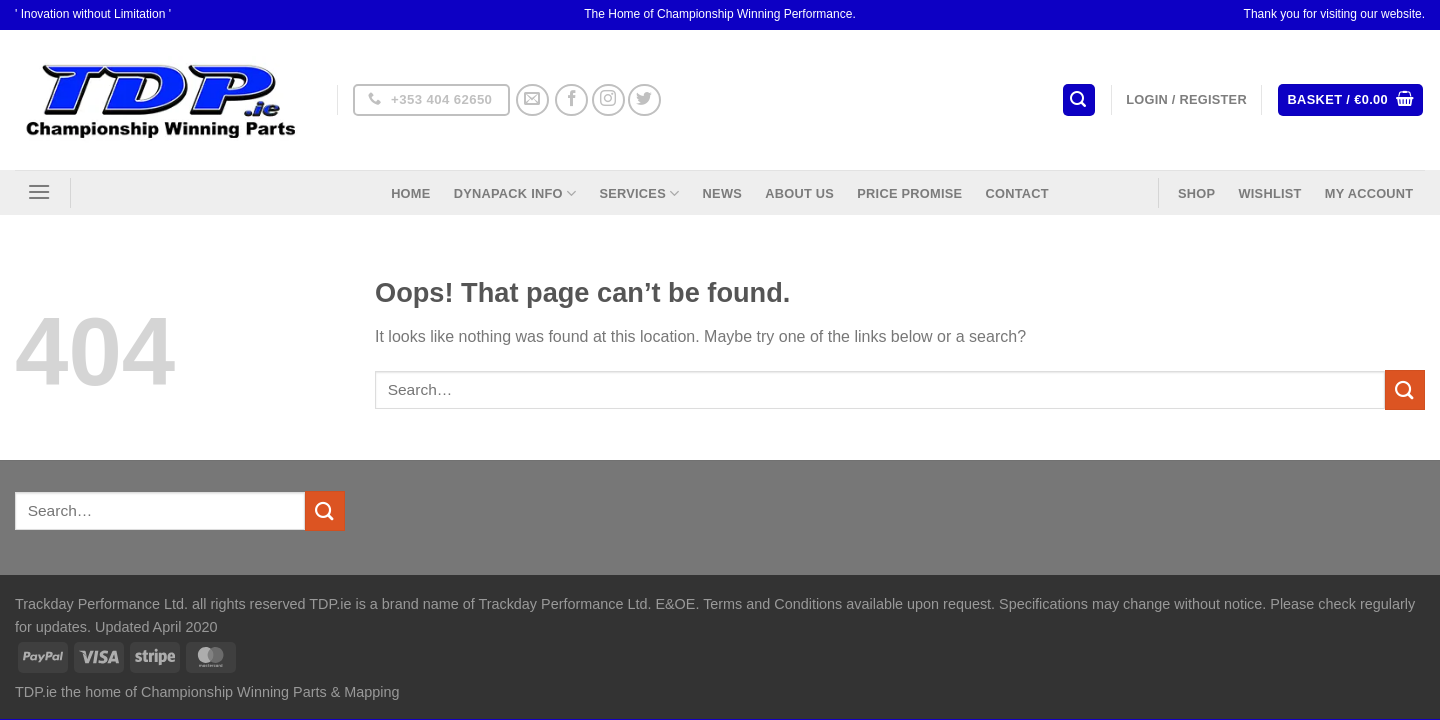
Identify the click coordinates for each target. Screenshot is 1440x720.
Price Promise (909, 193)
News (722, 193)
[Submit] (1405, 389)
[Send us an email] (532, 100)
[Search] (1079, 100)
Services (639, 193)
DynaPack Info (515, 193)
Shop (1196, 193)
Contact (1016, 193)
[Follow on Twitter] (644, 100)
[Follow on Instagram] (608, 100)
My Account (1369, 193)
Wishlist (1269, 193)
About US (799, 193)
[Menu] (39, 191)
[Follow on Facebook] (571, 100)
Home (410, 193)
